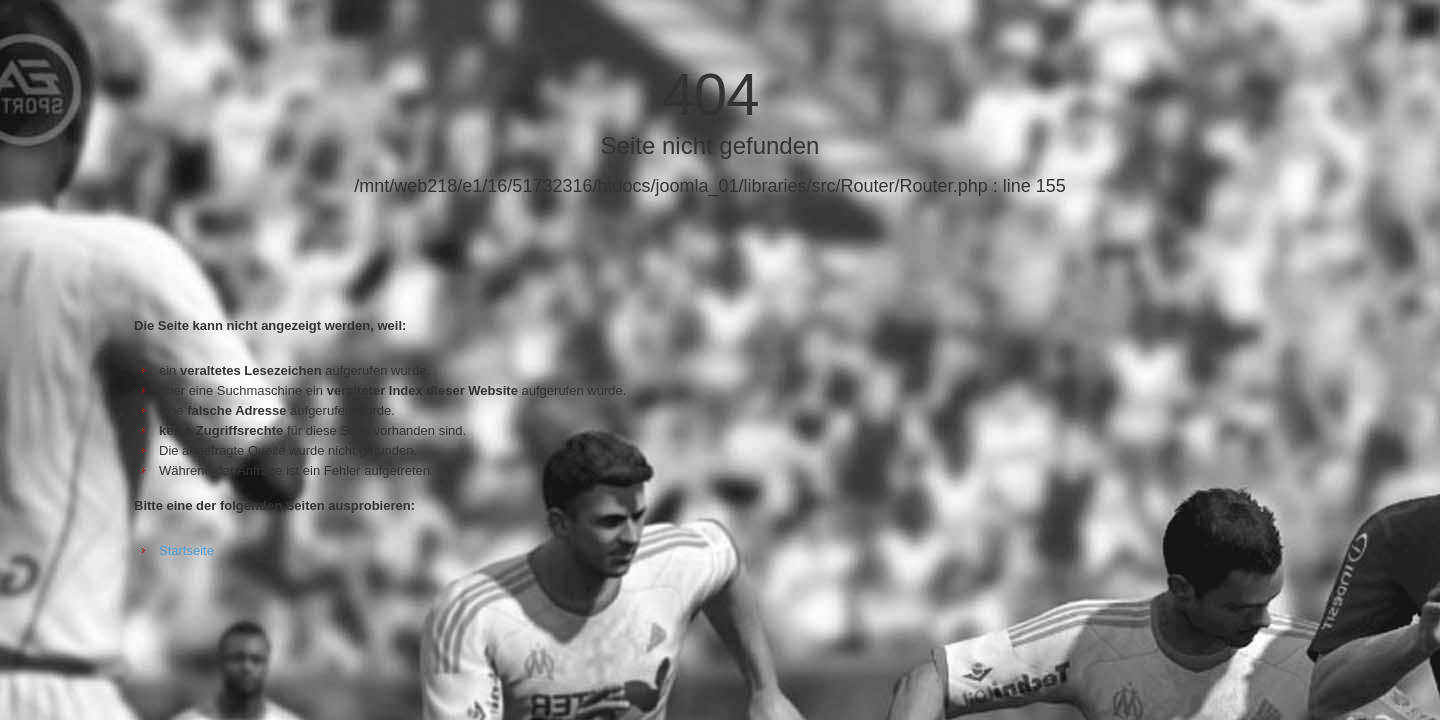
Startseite (186, 550)
